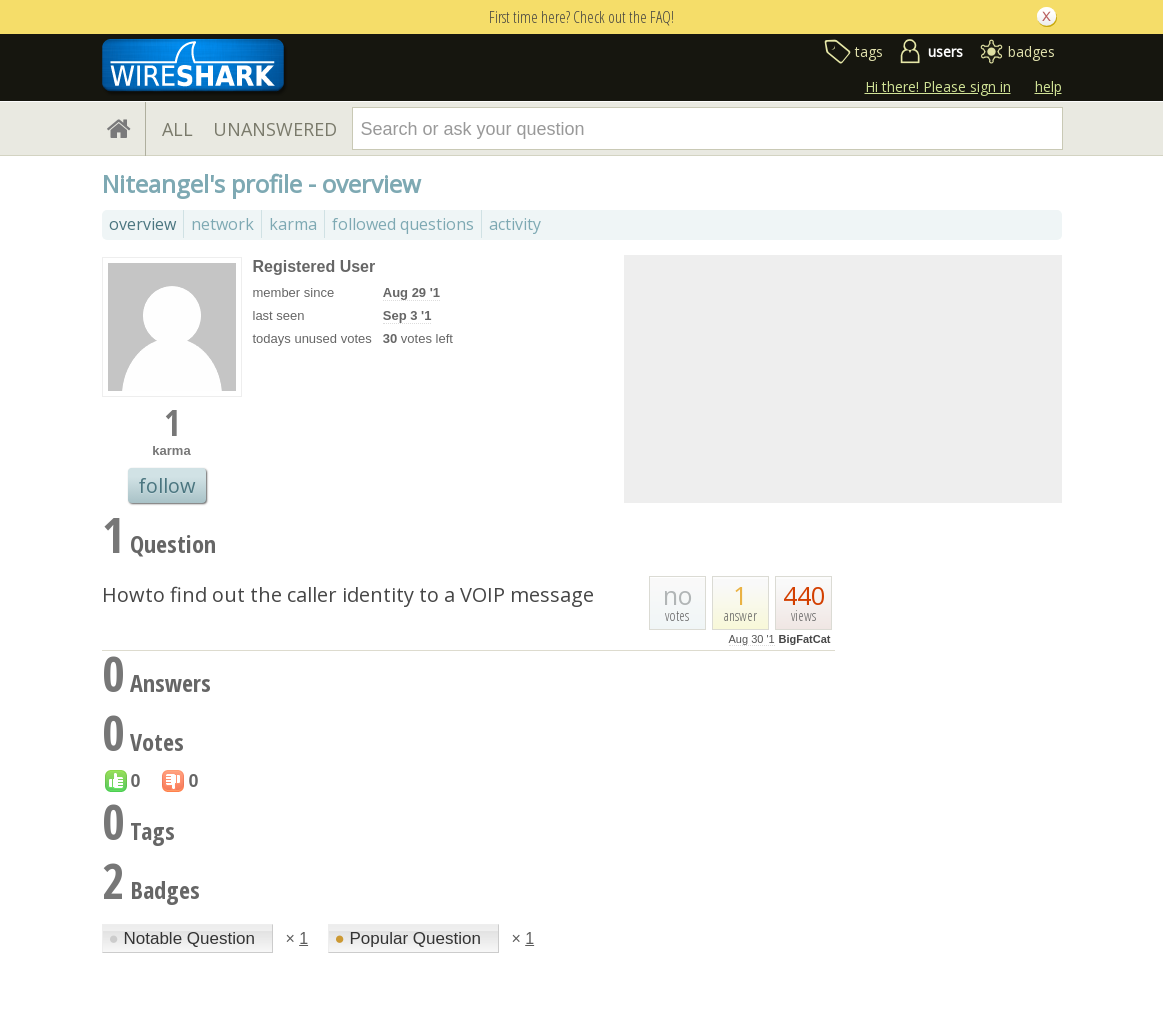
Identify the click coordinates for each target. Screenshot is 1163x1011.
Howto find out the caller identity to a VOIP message (348, 594)
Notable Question (184, 938)
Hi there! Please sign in (938, 86)
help (1048, 86)
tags (869, 51)
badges (1031, 51)
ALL (177, 129)
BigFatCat (805, 639)
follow (167, 485)
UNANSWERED (275, 129)
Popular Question (410, 938)
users (945, 51)
